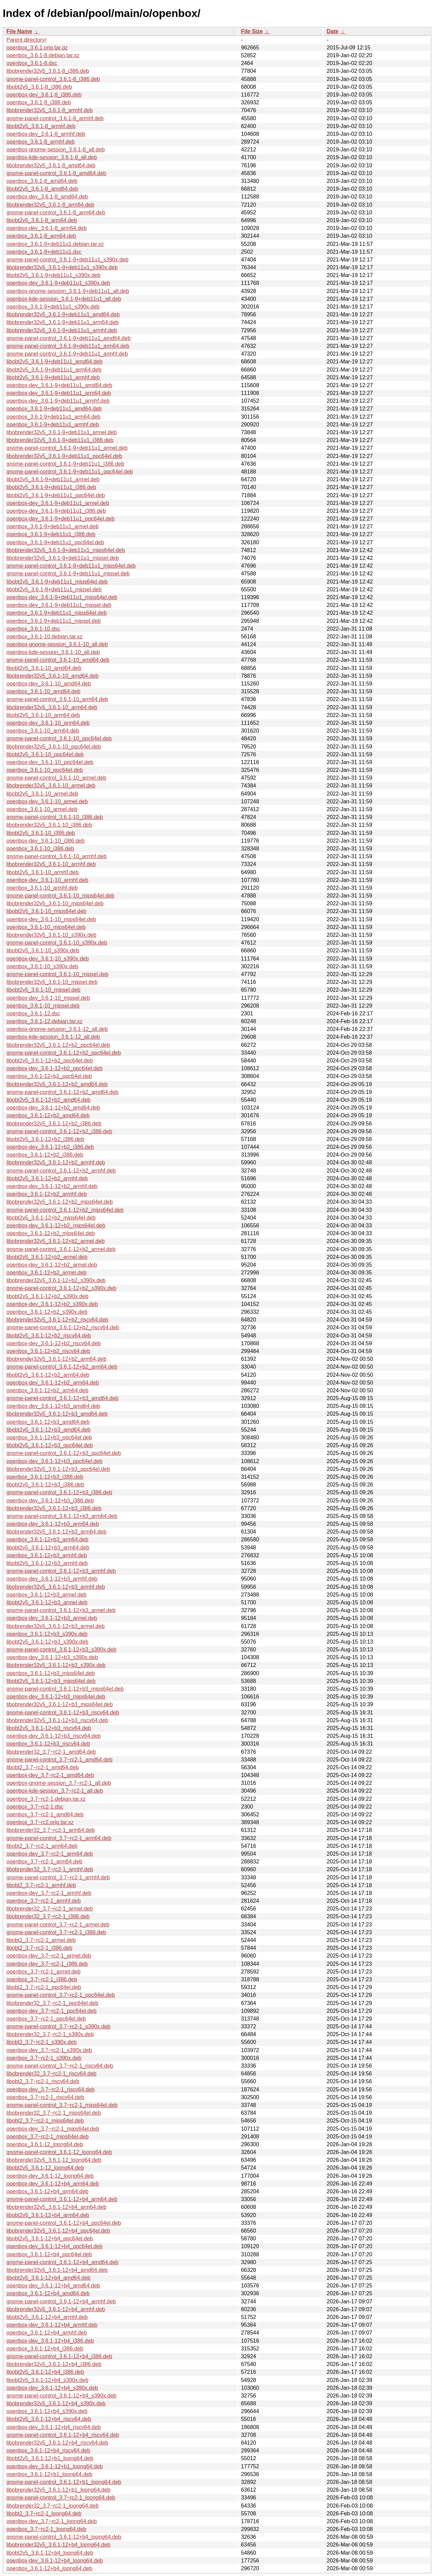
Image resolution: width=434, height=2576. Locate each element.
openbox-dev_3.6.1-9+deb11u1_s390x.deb (58, 283)
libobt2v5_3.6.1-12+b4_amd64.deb (48, 2278)
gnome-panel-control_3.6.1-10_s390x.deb (56, 943)
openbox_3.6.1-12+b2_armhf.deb (46, 1194)
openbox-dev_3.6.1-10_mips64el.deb (51, 919)
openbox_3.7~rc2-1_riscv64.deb (45, 2097)
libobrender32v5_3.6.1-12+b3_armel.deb (55, 1626)
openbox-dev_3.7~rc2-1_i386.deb (47, 1964)
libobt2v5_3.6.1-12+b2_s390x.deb (47, 1296)
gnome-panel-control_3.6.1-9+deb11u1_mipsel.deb (68, 573)
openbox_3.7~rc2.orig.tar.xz (40, 1822)
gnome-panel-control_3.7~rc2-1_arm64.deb (58, 1838)
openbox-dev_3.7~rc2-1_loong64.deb (51, 2521)
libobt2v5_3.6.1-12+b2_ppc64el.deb (49, 1060)
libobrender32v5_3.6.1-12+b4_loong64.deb (58, 2545)
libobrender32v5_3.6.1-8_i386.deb (47, 71)
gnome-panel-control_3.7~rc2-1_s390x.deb (58, 2026)
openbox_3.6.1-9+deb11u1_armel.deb (52, 526)
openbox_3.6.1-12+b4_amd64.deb (48, 2293)
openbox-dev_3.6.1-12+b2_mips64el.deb (55, 1225)
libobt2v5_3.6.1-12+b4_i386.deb (45, 2372)
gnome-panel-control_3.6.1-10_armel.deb (56, 778)
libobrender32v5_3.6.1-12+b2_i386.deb (53, 1123)
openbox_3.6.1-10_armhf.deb (42, 888)
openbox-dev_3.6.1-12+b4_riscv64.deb (53, 2427)
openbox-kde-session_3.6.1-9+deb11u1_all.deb (63, 299)
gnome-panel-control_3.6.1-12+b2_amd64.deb (62, 1092)
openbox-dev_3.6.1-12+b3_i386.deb (50, 1500)
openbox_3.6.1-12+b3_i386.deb (44, 1477)
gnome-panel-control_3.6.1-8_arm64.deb (55, 212)
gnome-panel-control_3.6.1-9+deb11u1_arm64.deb (67, 346)
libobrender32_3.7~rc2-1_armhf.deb (49, 1869)
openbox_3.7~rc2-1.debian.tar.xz (46, 1799)
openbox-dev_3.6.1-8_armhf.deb (45, 134)
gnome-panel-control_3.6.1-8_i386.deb (53, 79)
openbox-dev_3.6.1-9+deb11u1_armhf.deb (58, 401)
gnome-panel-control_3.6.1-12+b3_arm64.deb (61, 1516)
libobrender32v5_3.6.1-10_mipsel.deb (52, 982)
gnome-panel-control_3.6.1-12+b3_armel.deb (61, 1610)
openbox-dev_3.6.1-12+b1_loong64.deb (54, 2466)
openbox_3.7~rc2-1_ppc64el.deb (46, 2019)
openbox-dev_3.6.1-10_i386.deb (45, 841)
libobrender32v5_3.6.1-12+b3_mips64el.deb (59, 1704)
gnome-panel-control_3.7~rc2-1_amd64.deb (59, 1759)
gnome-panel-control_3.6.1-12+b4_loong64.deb (63, 2537)
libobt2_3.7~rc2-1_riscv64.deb (42, 2081)
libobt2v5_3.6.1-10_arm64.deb (43, 715)
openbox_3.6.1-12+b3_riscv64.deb (48, 1744)
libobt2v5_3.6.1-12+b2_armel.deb (46, 1257)
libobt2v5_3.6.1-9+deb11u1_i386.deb (51, 487)
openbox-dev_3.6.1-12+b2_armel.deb (51, 1265)
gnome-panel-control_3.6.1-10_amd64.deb (57, 660)
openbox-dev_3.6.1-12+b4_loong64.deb (54, 2560)
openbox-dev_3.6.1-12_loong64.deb (50, 2176)
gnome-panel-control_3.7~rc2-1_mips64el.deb (62, 2105)
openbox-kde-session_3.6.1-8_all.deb (51, 157)
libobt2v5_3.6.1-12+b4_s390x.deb (47, 2380)
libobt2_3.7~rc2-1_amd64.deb (42, 1767)
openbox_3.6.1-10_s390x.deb (42, 966)
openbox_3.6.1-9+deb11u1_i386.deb (50, 534)
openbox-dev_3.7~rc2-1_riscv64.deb (50, 2089)
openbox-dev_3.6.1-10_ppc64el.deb (49, 762)
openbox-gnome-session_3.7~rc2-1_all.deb (58, 1783)
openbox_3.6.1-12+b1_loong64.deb (49, 2474)
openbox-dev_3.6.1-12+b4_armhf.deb (51, 2325)
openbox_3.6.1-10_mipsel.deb (42, 1006)
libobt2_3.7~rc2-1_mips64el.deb (45, 2121)
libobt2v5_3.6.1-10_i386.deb (40, 833)
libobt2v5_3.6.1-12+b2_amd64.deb (48, 1100)
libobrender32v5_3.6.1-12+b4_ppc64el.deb (58, 2231)
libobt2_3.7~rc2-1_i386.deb (39, 1948)
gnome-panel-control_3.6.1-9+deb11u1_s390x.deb (67, 259)
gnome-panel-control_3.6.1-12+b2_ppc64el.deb (63, 1053)
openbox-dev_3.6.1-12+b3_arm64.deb (52, 1524)
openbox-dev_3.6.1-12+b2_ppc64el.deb (54, 1068)
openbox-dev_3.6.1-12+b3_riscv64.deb (53, 1736)
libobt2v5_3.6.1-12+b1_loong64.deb (49, 2458)
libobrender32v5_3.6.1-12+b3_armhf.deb (55, 1587)
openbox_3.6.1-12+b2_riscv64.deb (48, 1351)
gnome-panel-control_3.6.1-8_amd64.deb (56, 173)
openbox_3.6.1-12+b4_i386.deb (44, 2348)
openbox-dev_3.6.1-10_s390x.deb (47, 959)
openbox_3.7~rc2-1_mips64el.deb (47, 2136)
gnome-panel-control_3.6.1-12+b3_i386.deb (59, 1492)
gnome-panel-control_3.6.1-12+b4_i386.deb (59, 2356)
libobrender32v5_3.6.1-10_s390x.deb (51, 935)
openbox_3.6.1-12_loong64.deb (44, 2144)
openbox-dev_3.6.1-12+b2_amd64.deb (53, 1108)
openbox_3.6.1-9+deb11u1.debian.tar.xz (55, 244)
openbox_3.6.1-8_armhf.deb (40, 142)
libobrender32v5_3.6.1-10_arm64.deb (51, 707)
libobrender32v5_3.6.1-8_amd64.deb (50, 165)
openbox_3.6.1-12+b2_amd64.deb (48, 1115)
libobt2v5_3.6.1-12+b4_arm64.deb (47, 2215)
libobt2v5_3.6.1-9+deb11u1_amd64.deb (54, 361)
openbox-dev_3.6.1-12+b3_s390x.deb (52, 1657)
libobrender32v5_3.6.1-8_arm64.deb (50, 205)
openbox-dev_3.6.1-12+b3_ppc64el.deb (54, 1461)
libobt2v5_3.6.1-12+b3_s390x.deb (47, 1642)
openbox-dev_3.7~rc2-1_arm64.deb (49, 1854)
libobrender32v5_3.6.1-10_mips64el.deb (54, 903)
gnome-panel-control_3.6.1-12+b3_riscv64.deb (62, 1712)
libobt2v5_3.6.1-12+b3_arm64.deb (47, 1547)
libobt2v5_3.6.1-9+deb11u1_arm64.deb (53, 370)
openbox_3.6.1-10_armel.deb (41, 809)
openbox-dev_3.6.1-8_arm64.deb (46, 228)
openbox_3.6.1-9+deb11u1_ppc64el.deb (55, 542)
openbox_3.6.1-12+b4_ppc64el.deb (49, 2254)
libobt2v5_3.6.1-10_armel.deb (42, 794)
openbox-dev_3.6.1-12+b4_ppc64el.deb (54, 2246)
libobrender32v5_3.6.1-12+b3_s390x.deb (55, 1665)
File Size (252, 31)
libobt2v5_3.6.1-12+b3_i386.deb (45, 1484)
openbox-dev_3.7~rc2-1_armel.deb (48, 1956)
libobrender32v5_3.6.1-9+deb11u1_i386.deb (59, 440)
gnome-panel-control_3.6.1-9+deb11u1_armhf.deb (67, 354)
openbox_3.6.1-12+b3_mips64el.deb (50, 1673)
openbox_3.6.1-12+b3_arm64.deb (47, 1539)
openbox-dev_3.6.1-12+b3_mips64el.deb (55, 1696)
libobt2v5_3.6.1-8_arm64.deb (41, 220)
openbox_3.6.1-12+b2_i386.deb (44, 1155)
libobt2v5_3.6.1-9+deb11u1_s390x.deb (53, 275)
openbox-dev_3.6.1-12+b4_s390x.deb (52, 2388)
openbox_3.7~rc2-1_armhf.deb (43, 1901)
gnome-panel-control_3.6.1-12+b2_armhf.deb (61, 1171)
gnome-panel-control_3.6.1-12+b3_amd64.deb (62, 1398)
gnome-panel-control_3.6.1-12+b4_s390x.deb (61, 2396)
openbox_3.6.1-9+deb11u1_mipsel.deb (53, 621)
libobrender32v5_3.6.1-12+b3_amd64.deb (56, 1414)
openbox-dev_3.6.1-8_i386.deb (44, 95)
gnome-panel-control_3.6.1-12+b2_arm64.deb (61, 1367)
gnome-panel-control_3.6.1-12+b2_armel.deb (61, 1249)
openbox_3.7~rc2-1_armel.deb (43, 1972)
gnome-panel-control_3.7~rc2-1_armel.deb (58, 1924)
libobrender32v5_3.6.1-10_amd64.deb (52, 676)
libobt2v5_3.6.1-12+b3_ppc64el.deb (49, 1445)
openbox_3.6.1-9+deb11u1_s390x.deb (52, 307)
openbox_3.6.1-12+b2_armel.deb (46, 1272)
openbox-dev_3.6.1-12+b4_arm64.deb (52, 2184)
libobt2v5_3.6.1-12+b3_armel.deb (46, 1602)
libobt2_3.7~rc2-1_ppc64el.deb (43, 1987)
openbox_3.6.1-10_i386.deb (40, 848)
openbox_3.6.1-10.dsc (33, 629)
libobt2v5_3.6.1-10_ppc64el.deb (45, 754)
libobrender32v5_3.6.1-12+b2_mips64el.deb (59, 1202)
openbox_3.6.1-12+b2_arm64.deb (47, 1390)
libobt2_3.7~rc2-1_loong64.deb (43, 2513)
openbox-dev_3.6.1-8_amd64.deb (47, 196)
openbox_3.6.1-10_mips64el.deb (45, 927)
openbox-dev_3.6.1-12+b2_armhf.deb (51, 1186)
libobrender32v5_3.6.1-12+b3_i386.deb (53, 1508)
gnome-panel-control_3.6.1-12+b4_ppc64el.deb (63, 2223)
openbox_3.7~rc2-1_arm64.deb (44, 1861)
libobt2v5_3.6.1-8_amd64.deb (42, 189)
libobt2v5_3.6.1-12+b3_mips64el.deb (51, 1681)
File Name (19, 31)
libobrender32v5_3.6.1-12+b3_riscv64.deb (57, 1720)
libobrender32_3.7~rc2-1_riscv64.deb (51, 2073)
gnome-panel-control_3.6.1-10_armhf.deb (56, 856)
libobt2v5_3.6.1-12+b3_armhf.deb (47, 1563)
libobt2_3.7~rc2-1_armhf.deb (41, 1885)
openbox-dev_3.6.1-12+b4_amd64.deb (53, 2285)
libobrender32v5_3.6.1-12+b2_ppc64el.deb (58, 1045)
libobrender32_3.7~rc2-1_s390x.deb (50, 2034)
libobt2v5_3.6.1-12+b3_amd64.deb (48, 1430)
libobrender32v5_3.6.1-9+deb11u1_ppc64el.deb (64, 456)
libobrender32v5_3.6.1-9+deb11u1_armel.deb (61, 432)
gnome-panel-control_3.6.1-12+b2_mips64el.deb (65, 1210)
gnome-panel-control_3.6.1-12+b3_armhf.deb (61, 1571)
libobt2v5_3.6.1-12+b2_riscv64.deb (48, 1335)
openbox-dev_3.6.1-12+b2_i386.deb (50, 1147)
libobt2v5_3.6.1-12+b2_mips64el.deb (51, 1218)
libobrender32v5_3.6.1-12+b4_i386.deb (53, 2364)
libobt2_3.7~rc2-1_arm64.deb (41, 1846)
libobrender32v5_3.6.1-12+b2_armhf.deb (55, 1162)
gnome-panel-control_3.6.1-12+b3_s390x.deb (61, 1649)
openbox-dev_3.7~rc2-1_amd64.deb (50, 1775)
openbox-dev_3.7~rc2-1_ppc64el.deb (51, 2011)
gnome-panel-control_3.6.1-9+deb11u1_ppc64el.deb (69, 471)
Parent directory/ (26, 40)
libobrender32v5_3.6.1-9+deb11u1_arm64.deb (62, 322)
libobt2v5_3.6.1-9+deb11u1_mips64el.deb (56, 582)
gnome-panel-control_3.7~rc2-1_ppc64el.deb (60, 1995)
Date (332, 31)
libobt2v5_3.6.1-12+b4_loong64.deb (49, 2553)
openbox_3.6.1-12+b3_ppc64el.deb (49, 1437)
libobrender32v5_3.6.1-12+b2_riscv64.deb (57, 1320)
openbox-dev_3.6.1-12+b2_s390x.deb (52, 1304)
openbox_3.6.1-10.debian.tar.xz (44, 636)
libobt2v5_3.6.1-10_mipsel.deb (43, 990)
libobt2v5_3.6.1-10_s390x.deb (42, 950)
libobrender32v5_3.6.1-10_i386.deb (49, 825)
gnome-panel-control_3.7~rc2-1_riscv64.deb (59, 2066)
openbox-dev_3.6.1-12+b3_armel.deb (51, 1618)
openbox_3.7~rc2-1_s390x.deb (43, 2058)
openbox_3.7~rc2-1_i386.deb (41, 1979)
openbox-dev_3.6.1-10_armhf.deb (47, 880)
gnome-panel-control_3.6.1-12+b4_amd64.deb (62, 2262)
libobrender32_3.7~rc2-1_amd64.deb (51, 1752)
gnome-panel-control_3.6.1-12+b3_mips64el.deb (65, 1689)
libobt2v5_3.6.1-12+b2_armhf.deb (47, 1178)
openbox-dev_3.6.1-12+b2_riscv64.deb (53, 1343)
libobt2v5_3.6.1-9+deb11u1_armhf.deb (53, 377)
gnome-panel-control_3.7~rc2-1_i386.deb (56, 1932)
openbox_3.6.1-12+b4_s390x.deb (46, 2411)
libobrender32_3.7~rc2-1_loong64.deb (52, 2506)
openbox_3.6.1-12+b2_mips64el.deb (50, 1233)
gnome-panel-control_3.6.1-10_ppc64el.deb (59, 738)
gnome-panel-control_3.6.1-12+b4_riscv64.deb (62, 2435)
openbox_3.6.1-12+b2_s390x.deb (46, 1312)
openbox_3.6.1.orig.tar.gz (37, 47)
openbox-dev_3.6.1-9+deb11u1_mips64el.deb (61, 597)
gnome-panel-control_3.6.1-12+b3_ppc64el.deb (63, 1453)
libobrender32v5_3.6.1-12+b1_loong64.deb (58, 2490)
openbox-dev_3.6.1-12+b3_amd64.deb (53, 1406)
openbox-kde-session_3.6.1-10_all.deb (53, 652)
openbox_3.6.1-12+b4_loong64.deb (49, 2568)
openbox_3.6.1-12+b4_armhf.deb (46, 2333)
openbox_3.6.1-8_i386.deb (38, 102)
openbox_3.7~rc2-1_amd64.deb (44, 1814)
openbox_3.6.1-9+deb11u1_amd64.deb (54, 408)
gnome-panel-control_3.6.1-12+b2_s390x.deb (61, 1288)
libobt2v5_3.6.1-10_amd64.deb (43, 668)
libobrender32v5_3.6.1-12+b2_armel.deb (55, 1241)
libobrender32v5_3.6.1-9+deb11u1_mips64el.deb (65, 550)
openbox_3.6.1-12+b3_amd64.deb (48, 1422)
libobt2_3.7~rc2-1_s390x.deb (41, 2042)
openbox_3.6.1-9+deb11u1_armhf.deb (52, 424)
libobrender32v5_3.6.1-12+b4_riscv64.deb (57, 2443)
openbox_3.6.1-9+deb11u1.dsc (43, 252)
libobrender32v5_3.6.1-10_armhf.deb (51, 864)
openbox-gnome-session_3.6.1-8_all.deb (55, 149)
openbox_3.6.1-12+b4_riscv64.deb (48, 2450)
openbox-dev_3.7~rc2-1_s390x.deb (49, 2050)
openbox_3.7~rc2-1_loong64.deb (46, 2529)
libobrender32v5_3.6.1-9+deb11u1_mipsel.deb (62, 558)
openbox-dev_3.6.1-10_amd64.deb (48, 684)
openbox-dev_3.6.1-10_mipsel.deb (48, 998)
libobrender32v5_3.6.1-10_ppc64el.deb (53, 746)
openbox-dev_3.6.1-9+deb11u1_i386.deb (56, 511)
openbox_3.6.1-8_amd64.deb (41, 181)
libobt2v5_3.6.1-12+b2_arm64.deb (47, 1375)
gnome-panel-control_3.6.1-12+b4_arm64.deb (61, 2199)
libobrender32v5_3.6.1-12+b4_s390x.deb (55, 2403)
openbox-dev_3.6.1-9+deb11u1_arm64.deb (58, 393)
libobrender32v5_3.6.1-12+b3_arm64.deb (56, 1532)
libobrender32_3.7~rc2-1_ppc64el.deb (52, 2003)
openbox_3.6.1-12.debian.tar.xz (44, 1021)
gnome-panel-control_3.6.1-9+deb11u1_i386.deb (65, 464)
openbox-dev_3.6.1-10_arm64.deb (48, 723)
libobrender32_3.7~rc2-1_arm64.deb (50, 1830)
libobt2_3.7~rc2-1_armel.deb (41, 1940)
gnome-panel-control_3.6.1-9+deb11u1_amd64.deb (68, 338)
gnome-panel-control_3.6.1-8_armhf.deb (54, 118)
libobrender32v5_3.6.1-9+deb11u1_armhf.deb (61, 330)
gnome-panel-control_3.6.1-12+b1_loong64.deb (63, 2482)
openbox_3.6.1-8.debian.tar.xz (42, 55)
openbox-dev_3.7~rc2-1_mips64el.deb (52, 2129)
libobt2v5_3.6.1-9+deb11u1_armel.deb (52, 479)
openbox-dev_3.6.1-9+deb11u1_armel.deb (57, 503)
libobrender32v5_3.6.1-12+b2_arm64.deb (56, 1359)
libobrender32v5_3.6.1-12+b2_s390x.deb (55, 1280)
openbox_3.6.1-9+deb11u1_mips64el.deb (56, 613)
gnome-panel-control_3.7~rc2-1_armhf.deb (58, 1877)
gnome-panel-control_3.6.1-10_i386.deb (54, 817)
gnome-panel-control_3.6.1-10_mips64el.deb (60, 896)
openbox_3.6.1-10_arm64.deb (42, 731)
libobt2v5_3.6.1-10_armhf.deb (42, 872)
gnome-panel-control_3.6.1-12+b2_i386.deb (59, 1131)
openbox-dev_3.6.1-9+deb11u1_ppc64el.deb (60, 519)
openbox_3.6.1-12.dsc (33, 1013)
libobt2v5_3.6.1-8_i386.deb (39, 87)
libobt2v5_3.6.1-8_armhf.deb (41, 126)
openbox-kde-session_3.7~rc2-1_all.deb (54, 1791)
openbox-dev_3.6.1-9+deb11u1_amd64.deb (59, 385)
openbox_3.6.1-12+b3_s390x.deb (46, 1634)
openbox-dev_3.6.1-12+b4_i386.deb (50, 2341)
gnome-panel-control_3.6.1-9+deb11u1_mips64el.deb (71, 566)
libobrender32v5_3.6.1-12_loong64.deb (53, 2160)
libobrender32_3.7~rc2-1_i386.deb (48, 1916)
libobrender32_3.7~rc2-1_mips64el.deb (53, 2113)
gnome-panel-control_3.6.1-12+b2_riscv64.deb (62, 1327)
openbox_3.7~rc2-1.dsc (34, 1807)
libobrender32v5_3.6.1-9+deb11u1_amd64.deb (63, 314)
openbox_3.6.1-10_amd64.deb (43, 691)
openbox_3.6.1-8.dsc (31, 63)
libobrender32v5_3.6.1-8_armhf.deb (49, 110)
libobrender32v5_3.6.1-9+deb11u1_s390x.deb (62, 267)
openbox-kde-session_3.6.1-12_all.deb (53, 1037)
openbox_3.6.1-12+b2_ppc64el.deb (49, 1076)
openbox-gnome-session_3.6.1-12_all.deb (57, 1029)
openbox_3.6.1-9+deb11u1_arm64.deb (53, 417)
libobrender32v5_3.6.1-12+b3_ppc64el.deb (58, 1469)
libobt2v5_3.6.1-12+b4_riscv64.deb (48, 2419)
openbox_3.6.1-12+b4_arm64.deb (47, 2191)
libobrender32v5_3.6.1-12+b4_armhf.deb (55, 2309)
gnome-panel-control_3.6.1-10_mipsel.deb (57, 974)
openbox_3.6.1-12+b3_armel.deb (46, 1595)
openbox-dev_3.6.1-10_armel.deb (47, 801)
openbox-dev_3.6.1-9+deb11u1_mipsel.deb (58, 605)
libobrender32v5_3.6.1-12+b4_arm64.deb (56, 2207)
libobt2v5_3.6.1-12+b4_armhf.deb (47, 2317)
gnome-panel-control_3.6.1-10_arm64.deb (57, 699)
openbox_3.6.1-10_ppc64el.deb (44, 770)
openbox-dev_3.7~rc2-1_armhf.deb (48, 1893)
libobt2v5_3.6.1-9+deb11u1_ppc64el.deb (55, 495)
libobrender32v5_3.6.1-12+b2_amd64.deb (56, 1084)
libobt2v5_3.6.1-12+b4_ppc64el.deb (49, 2238)
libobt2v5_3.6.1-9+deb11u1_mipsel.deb (54, 589)
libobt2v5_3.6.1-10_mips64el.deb (46, 911)
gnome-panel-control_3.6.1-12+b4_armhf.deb (61, 2301)
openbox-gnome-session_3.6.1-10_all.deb (57, 644)
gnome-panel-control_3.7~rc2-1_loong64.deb (60, 2497)
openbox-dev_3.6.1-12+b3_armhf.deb (51, 1579)
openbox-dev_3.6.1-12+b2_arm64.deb (52, 1383)
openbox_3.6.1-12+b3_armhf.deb (46, 1555)
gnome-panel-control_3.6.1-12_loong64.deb (59, 2152)
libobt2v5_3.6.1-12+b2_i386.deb (45, 1139)
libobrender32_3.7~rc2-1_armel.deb (49, 1909)
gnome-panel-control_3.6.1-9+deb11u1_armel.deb (66, 448)
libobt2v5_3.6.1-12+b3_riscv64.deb (48, 1728)
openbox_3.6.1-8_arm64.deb (41, 236)
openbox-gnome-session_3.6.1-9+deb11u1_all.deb (67, 291)
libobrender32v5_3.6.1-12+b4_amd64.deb (56, 2270)
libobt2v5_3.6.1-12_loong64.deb (45, 2168)
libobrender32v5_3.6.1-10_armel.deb (50, 785)
